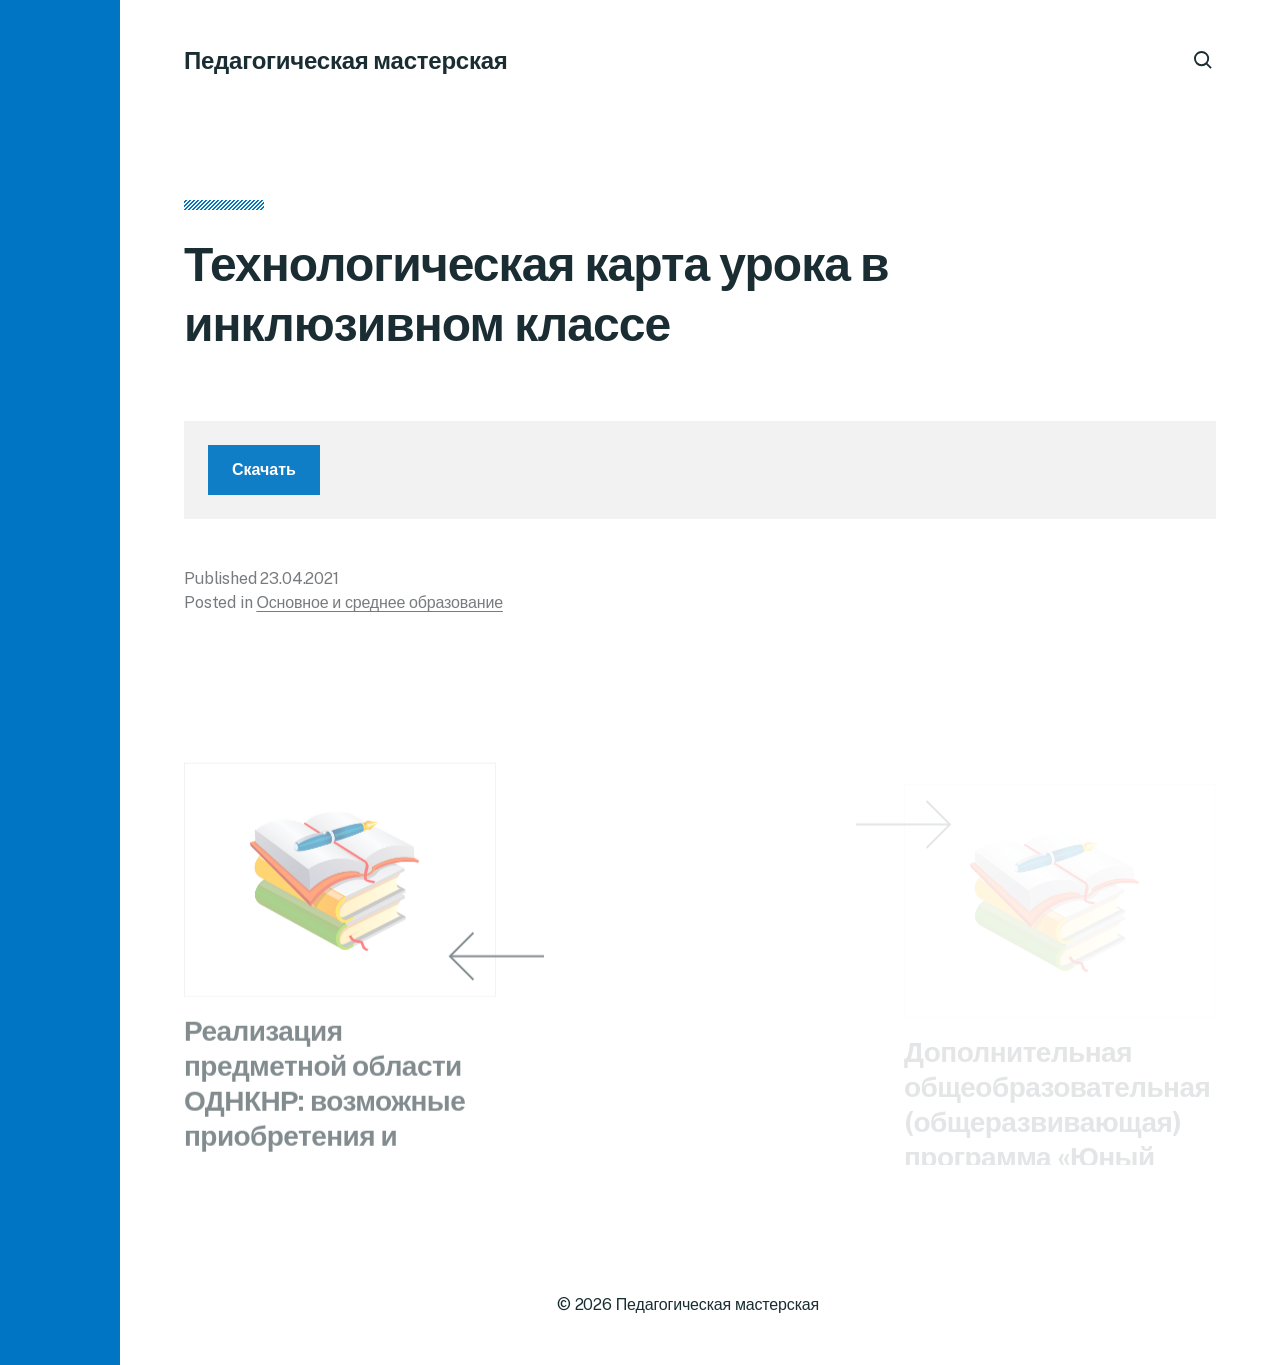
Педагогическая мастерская (346, 60)
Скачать (264, 476)
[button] (60, 682)
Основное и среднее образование (379, 609)
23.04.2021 (299, 585)
